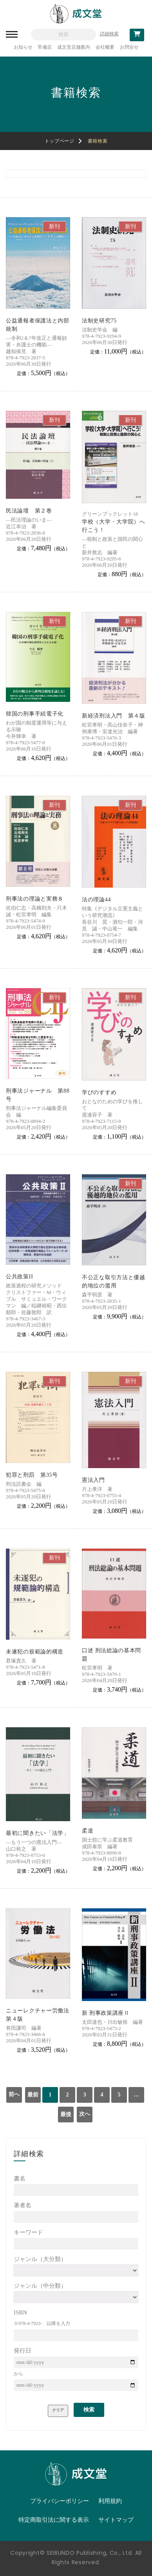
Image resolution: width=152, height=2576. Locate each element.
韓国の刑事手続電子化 (34, 714)
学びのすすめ (99, 1092)
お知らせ (23, 47)
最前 (32, 2095)
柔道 (87, 1831)
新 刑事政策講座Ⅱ (106, 2013)
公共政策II (19, 1277)
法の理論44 (96, 900)
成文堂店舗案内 (73, 47)
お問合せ (129, 47)
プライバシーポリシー (59, 2501)
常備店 (45, 47)
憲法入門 (93, 1480)
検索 (88, 2410)
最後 (65, 2114)
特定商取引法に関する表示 (53, 2520)
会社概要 (105, 47)
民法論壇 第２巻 (29, 511)
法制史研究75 (99, 321)
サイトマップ (116, 2520)
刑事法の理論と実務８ (34, 899)
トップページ (59, 141)
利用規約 (110, 2501)
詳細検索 (109, 34)
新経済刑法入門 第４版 (113, 716)
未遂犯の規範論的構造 (34, 1652)
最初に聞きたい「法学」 (37, 1833)
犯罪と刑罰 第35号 (32, 1475)
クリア (58, 2410)
